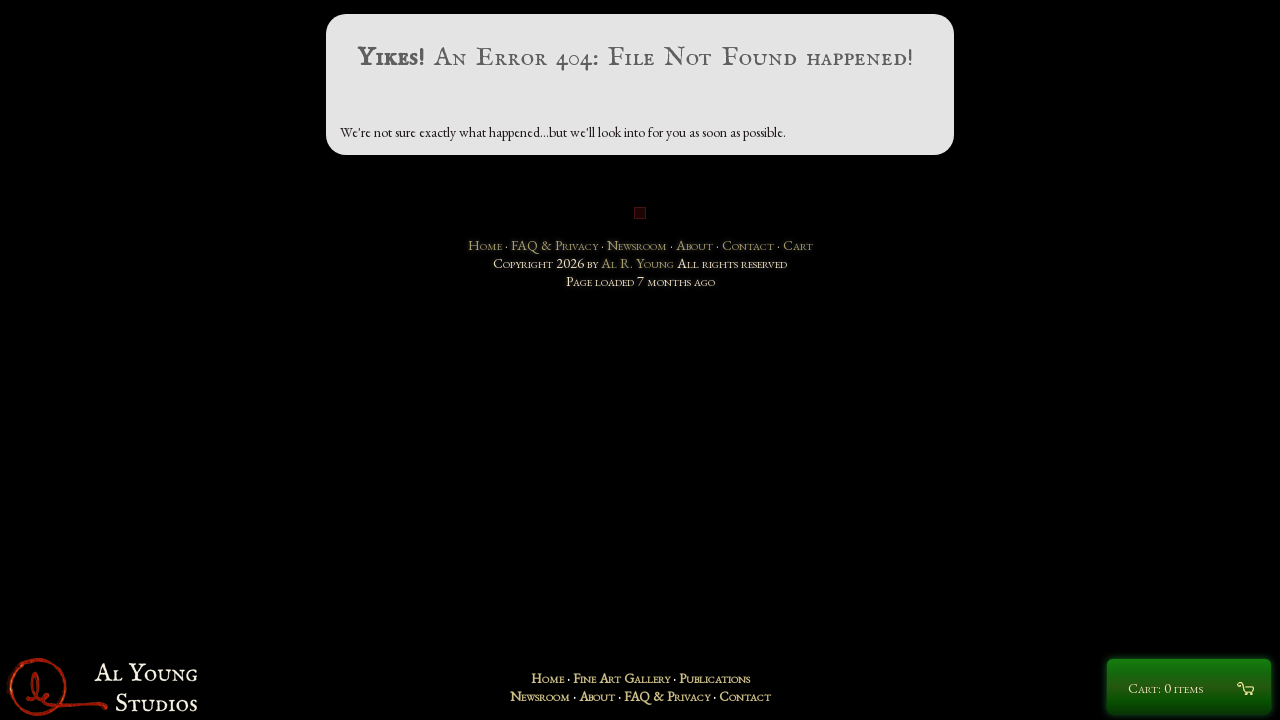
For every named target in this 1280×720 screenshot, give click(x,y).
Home (485, 245)
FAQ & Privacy (554, 245)
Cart (798, 245)
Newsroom (637, 245)
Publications (714, 678)
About (694, 245)
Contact (748, 245)
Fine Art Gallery (621, 678)
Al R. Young (637, 263)
